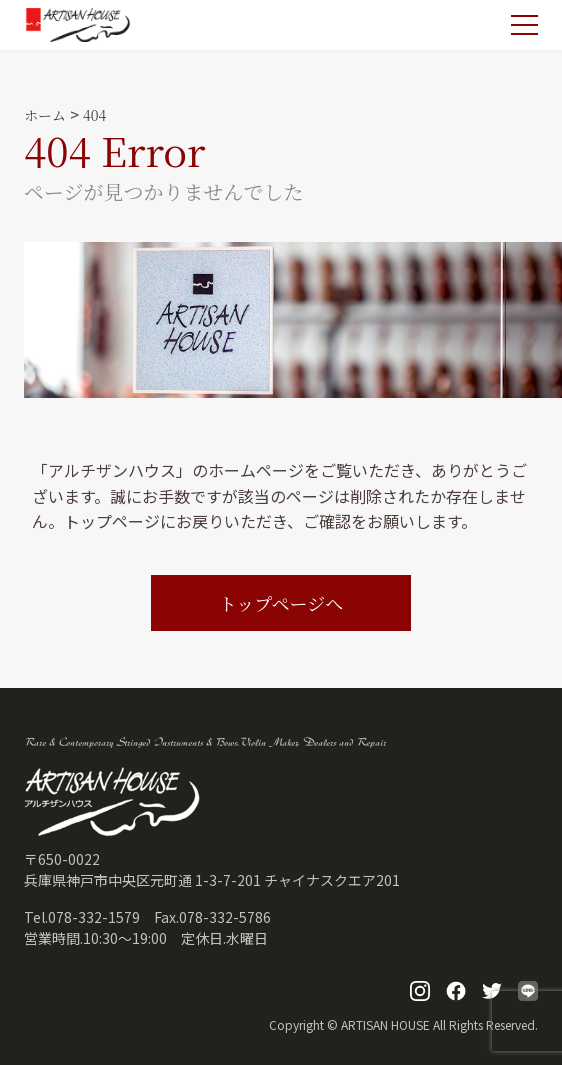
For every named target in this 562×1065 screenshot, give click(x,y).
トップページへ (281, 603)
